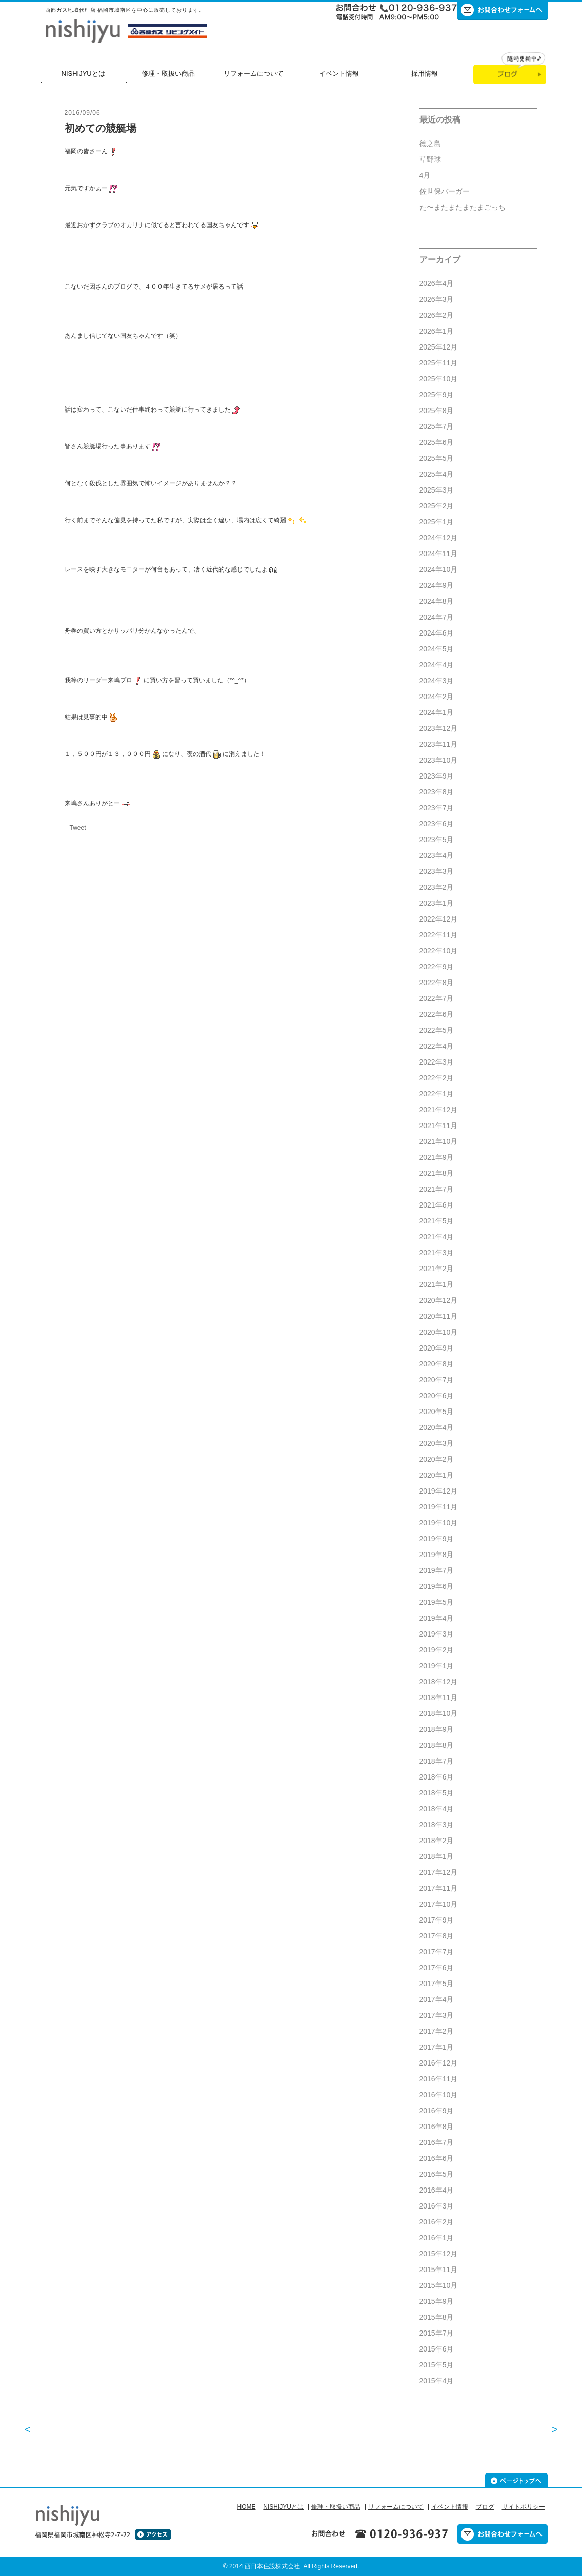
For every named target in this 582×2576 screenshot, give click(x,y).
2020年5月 (436, 1411)
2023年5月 (436, 839)
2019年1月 (436, 1666)
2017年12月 (438, 1872)
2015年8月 (436, 2317)
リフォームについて (254, 73)
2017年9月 (436, 1920)
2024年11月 (438, 553)
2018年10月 (438, 1713)
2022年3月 (436, 1062)
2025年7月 (436, 426)
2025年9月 (436, 395)
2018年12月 (438, 1682)
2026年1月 (436, 331)
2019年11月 (438, 1507)
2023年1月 (436, 903)
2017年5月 (436, 1983)
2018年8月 (436, 1745)
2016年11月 (438, 2079)
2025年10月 (438, 379)
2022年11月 (438, 935)
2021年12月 (438, 1110)
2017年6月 (436, 1968)
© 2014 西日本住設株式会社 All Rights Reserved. (291, 2566)
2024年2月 (436, 696)
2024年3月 (436, 681)
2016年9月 (436, 2111)
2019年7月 (436, 1570)
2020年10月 (438, 1332)
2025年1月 (436, 522)
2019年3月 (436, 1634)
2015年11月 (438, 2269)
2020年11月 (438, 1316)
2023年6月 (436, 824)
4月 (425, 175)
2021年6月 (436, 1205)
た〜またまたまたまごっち (462, 207)
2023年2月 (436, 887)
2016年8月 (436, 2126)
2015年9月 (436, 2301)
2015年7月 (436, 2333)
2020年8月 (436, 1364)
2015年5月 (436, 2365)
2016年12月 (438, 2063)
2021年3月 (436, 1253)
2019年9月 (436, 1539)
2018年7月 (436, 1761)
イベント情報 (339, 73)
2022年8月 (436, 982)
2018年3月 (436, 1825)
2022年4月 (436, 1046)
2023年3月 (436, 871)
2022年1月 (436, 1094)
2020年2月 (436, 1459)
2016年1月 (436, 2238)
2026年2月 (436, 315)
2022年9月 (436, 967)
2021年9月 (436, 1157)
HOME (246, 2507)
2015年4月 (436, 2381)
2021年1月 (436, 1284)
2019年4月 (436, 1618)
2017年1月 (436, 2047)
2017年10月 (438, 1904)
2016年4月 (436, 2190)
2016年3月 (436, 2206)
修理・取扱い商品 (168, 73)
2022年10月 (438, 951)
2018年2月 (436, 1840)
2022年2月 (436, 1078)
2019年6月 (436, 1586)
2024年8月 (436, 601)
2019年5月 (436, 1602)
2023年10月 (438, 760)
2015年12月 (438, 2254)
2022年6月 (436, 1014)
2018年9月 (436, 1729)
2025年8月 (436, 410)
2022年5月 (436, 1030)
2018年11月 (438, 1697)
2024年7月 (436, 617)
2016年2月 (436, 2222)
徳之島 (430, 143)
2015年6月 (436, 2349)
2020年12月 (438, 1300)
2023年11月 (438, 744)
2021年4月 (436, 1237)
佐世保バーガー (444, 191)
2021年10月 (438, 1141)
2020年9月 (436, 1348)
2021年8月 (436, 1173)
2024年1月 (436, 712)
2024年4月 (436, 665)
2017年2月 (436, 2031)
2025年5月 (436, 458)
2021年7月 (436, 1189)
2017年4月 (436, 1999)
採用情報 (424, 73)
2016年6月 (436, 2158)
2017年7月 (436, 1952)
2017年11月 (438, 1888)
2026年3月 (436, 299)
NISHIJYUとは (83, 73)
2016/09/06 (83, 112)
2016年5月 (436, 2174)
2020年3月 (436, 1443)
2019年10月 (438, 1523)
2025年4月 (436, 474)
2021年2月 (436, 1268)
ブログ (485, 2507)
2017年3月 (436, 2015)
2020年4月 (436, 1427)
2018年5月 (436, 1793)
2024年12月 (438, 538)
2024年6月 (436, 633)
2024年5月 (436, 649)
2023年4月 (436, 855)
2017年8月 (436, 1936)
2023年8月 (436, 792)
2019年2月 (436, 1650)
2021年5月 (436, 1221)
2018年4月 (436, 1809)
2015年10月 (438, 2285)
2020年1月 (436, 1475)
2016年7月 (436, 2142)
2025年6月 (436, 442)
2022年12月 (438, 919)
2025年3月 (436, 490)
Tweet (78, 827)
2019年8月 (436, 1554)
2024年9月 (436, 585)
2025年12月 (438, 347)
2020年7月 (436, 1380)
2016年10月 (438, 2095)
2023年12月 (438, 728)
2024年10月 (438, 569)
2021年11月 (438, 1125)
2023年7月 (436, 808)
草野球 (430, 159)
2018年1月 (436, 1856)
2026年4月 (436, 283)
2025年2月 (436, 506)
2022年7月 (436, 998)
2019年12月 (438, 1491)
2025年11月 (438, 363)
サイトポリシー (523, 2507)
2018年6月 (436, 1777)
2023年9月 (436, 776)
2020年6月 (436, 1396)
